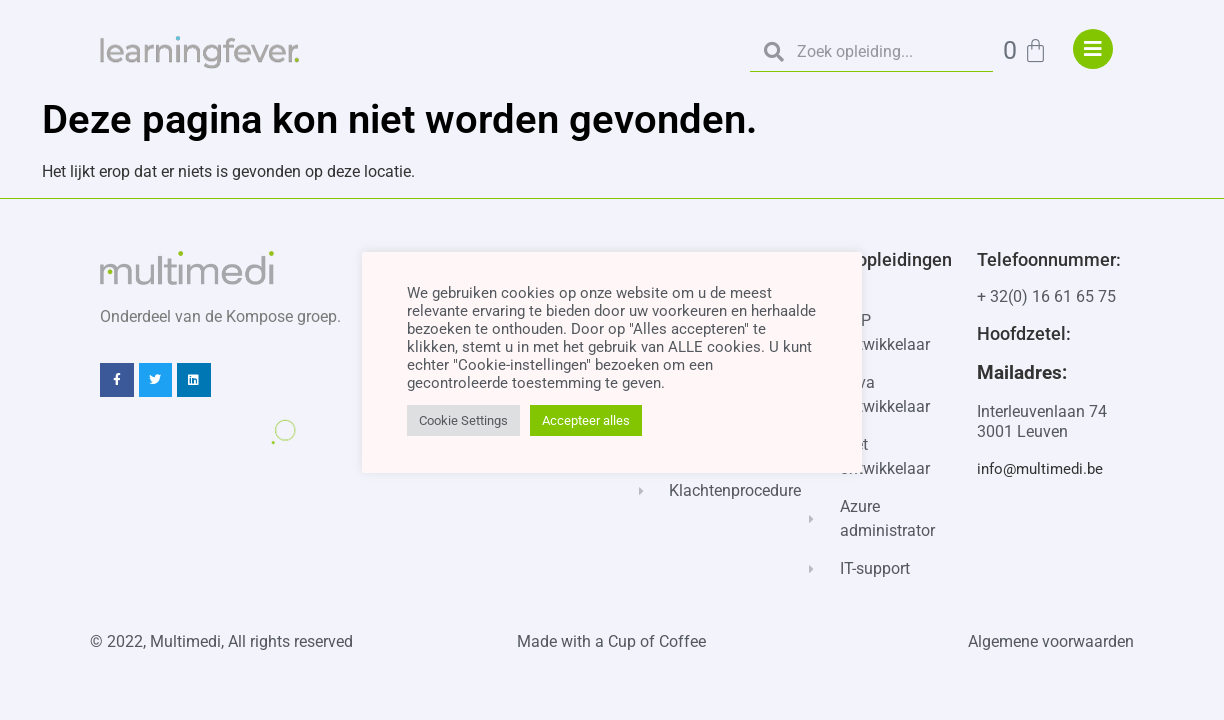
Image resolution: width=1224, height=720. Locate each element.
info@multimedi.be (1040, 469)
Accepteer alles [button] (586, 420)
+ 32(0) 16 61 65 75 (1046, 296)
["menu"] (1093, 49)
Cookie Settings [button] (463, 420)
